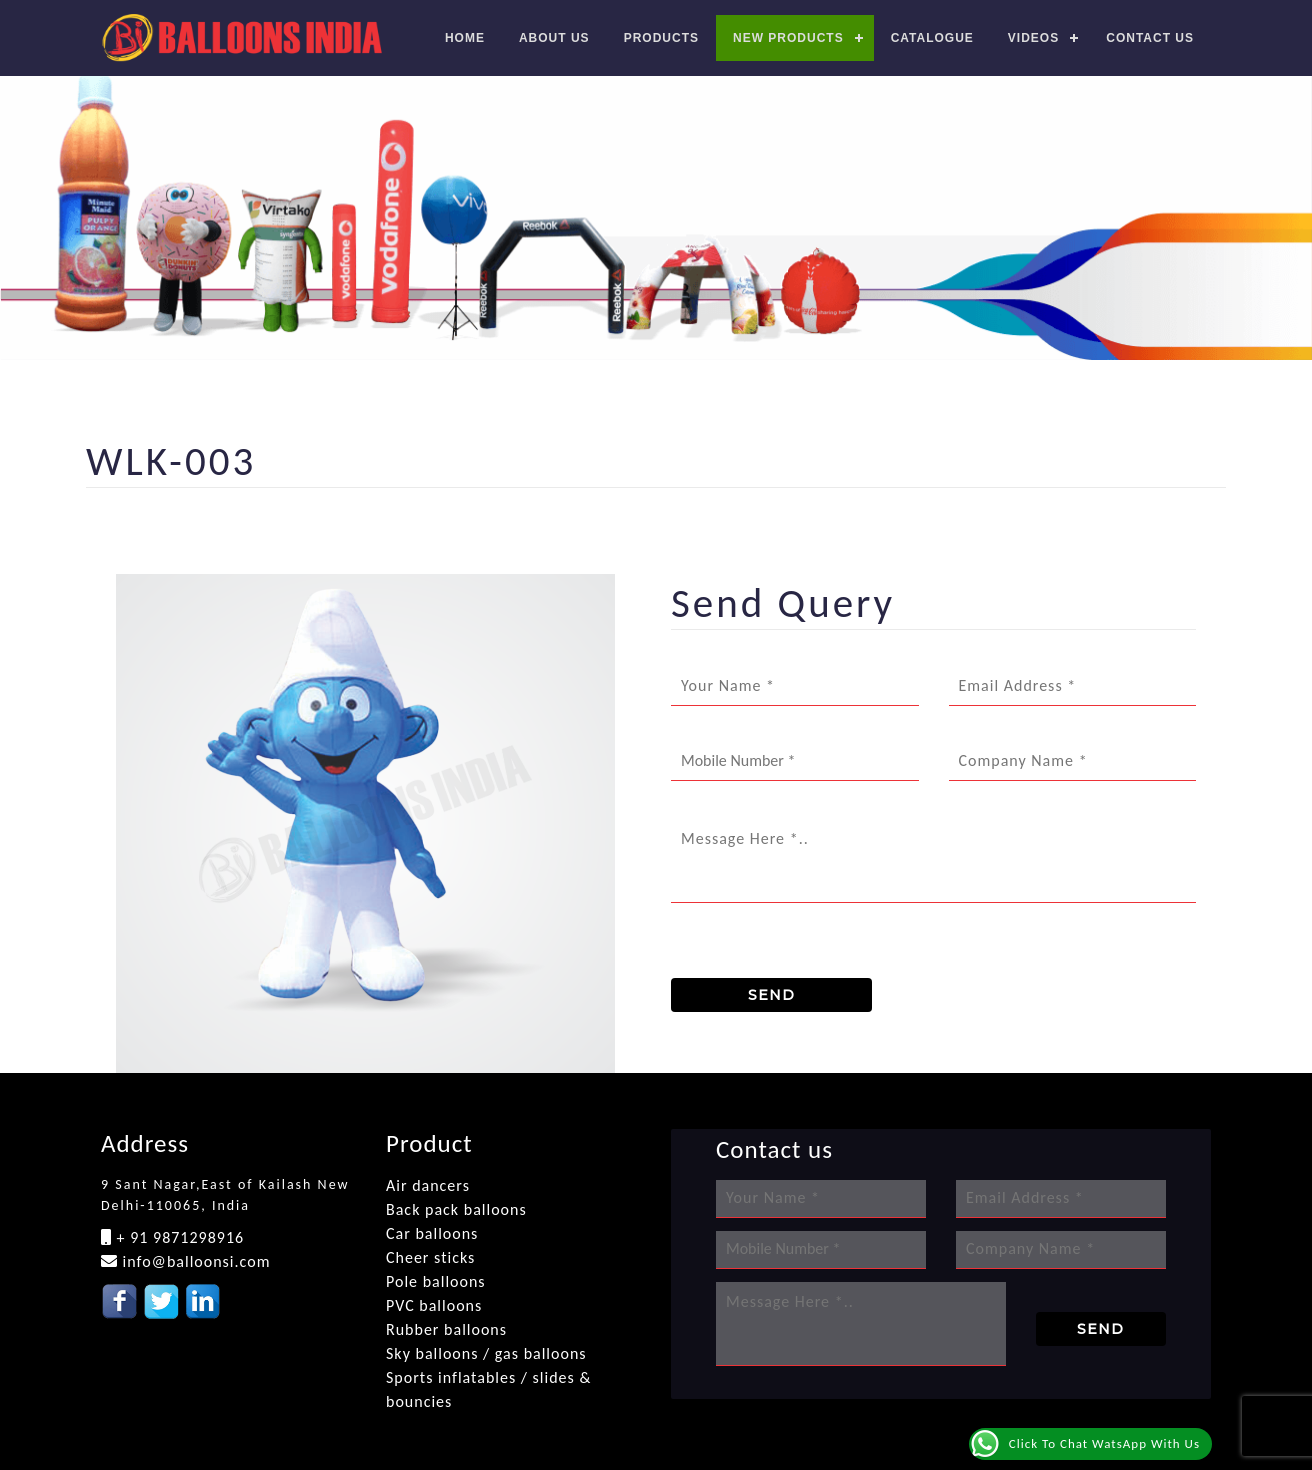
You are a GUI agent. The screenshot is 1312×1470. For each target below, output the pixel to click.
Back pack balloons (456, 1209)
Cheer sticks (430, 1257)
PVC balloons (434, 1305)
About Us (554, 38)
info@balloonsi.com (194, 1261)
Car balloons (432, 1233)
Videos (1033, 38)
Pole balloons (436, 1281)
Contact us (1150, 38)
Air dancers (428, 1185)
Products (661, 38)
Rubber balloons (446, 1329)
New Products (788, 38)
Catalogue (932, 38)
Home (465, 38)
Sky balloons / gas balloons (486, 1353)
